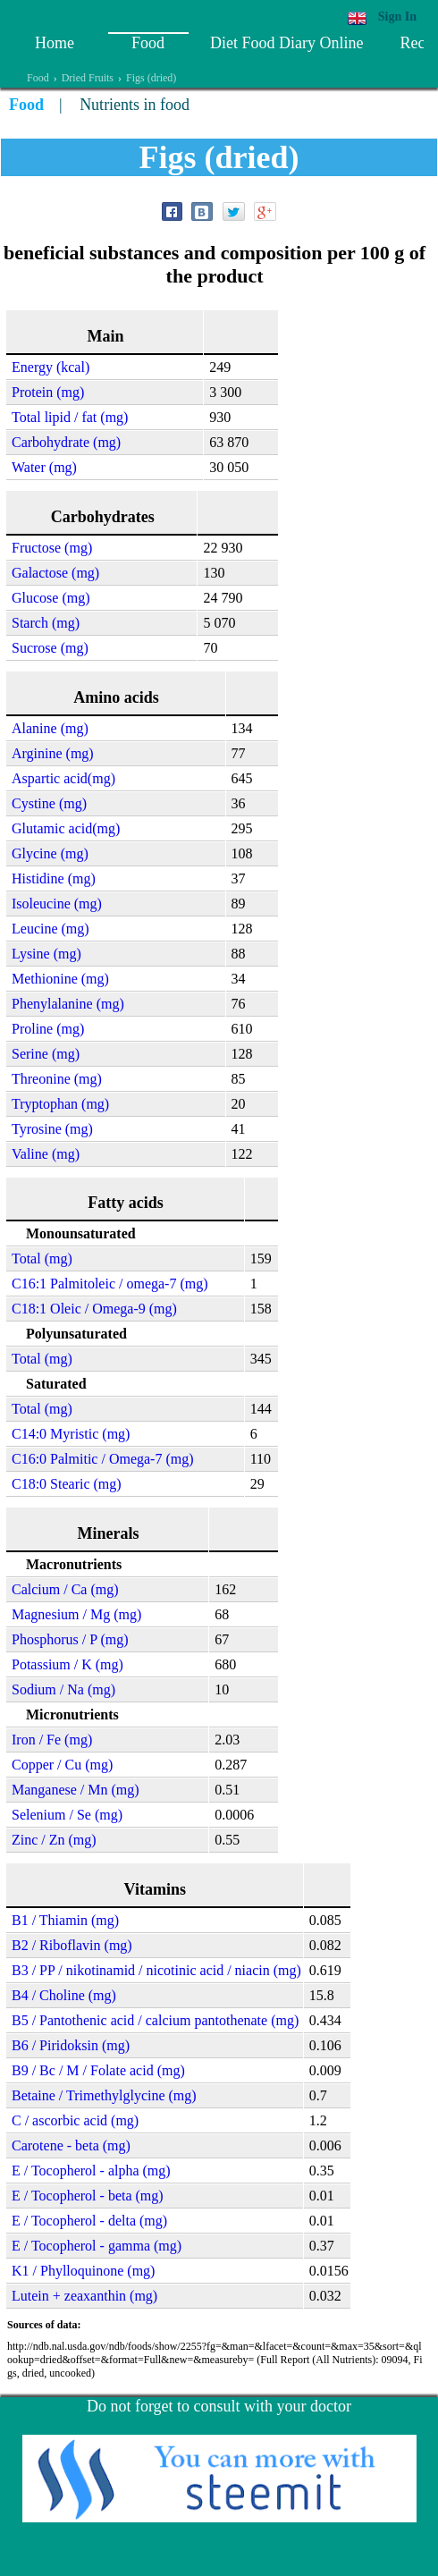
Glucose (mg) (51, 597)
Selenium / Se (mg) (67, 1814)
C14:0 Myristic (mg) (71, 1433)
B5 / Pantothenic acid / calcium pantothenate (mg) (155, 2020)
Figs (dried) (151, 78)
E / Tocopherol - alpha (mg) (91, 2170)
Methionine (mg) (60, 978)
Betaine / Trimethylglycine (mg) (104, 2095)
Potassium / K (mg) (67, 1664)
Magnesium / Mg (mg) (76, 1614)
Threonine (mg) (57, 1078)
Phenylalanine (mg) (68, 1003)
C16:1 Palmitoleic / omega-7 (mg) (110, 1283)
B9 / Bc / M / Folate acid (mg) (98, 2070)
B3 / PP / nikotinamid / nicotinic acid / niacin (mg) (156, 1970)
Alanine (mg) (50, 728)
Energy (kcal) (50, 367)
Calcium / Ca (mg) (65, 1589)
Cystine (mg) (49, 803)
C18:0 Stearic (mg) (67, 1483)
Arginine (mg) (53, 753)
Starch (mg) (46, 622)
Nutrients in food (135, 105)
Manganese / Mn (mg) (75, 1789)
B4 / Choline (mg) (64, 1995)
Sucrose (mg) (50, 647)
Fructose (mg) (52, 547)
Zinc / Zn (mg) (54, 1839)
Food (147, 43)
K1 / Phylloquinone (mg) (83, 2270)
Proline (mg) (48, 1028)
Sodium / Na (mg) (63, 1689)
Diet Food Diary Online (286, 43)
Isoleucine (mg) (57, 903)
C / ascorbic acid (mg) (75, 2120)
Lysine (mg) (46, 953)
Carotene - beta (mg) (71, 2145)
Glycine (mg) (50, 853)
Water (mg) (44, 467)
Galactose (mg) (55, 572)
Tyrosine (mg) (52, 1128)
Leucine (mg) (50, 928)
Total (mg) (42, 1258)
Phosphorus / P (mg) (70, 1639)
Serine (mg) (46, 1053)
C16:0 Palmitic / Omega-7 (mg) (103, 1458)
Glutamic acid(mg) (66, 828)
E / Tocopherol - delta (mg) (89, 2220)
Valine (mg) (46, 1153)
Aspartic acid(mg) (63, 778)
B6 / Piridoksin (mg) (71, 2045)
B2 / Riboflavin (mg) (72, 1945)
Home (54, 43)
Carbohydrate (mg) (66, 442)
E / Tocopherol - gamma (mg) (96, 2245)
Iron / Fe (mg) (52, 1739)
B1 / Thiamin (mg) (65, 1920)
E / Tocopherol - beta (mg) (88, 2195)
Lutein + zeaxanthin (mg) (84, 2295)
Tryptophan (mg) (60, 1103)
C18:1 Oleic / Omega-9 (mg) (94, 1308)
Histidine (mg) (54, 878)
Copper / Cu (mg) (62, 1764)
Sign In (397, 16)
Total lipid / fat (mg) (70, 417)
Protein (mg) (48, 392)
